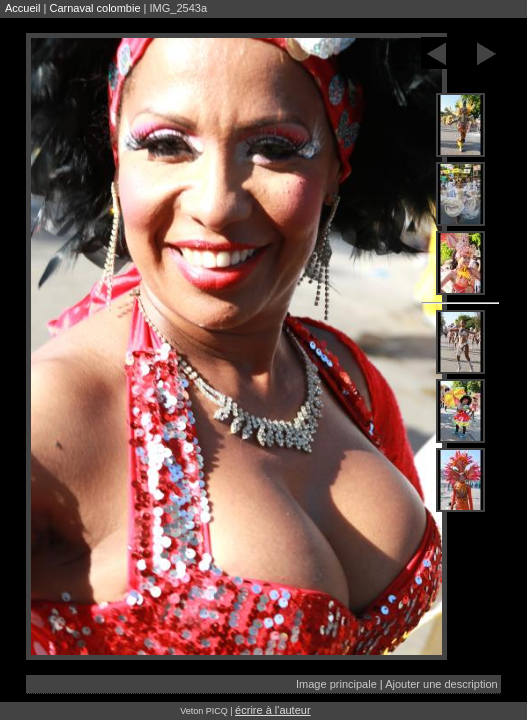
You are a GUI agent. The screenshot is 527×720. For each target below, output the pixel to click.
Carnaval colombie (94, 8)
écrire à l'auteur (272, 710)
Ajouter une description (441, 684)
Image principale (336, 684)
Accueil (22, 8)
